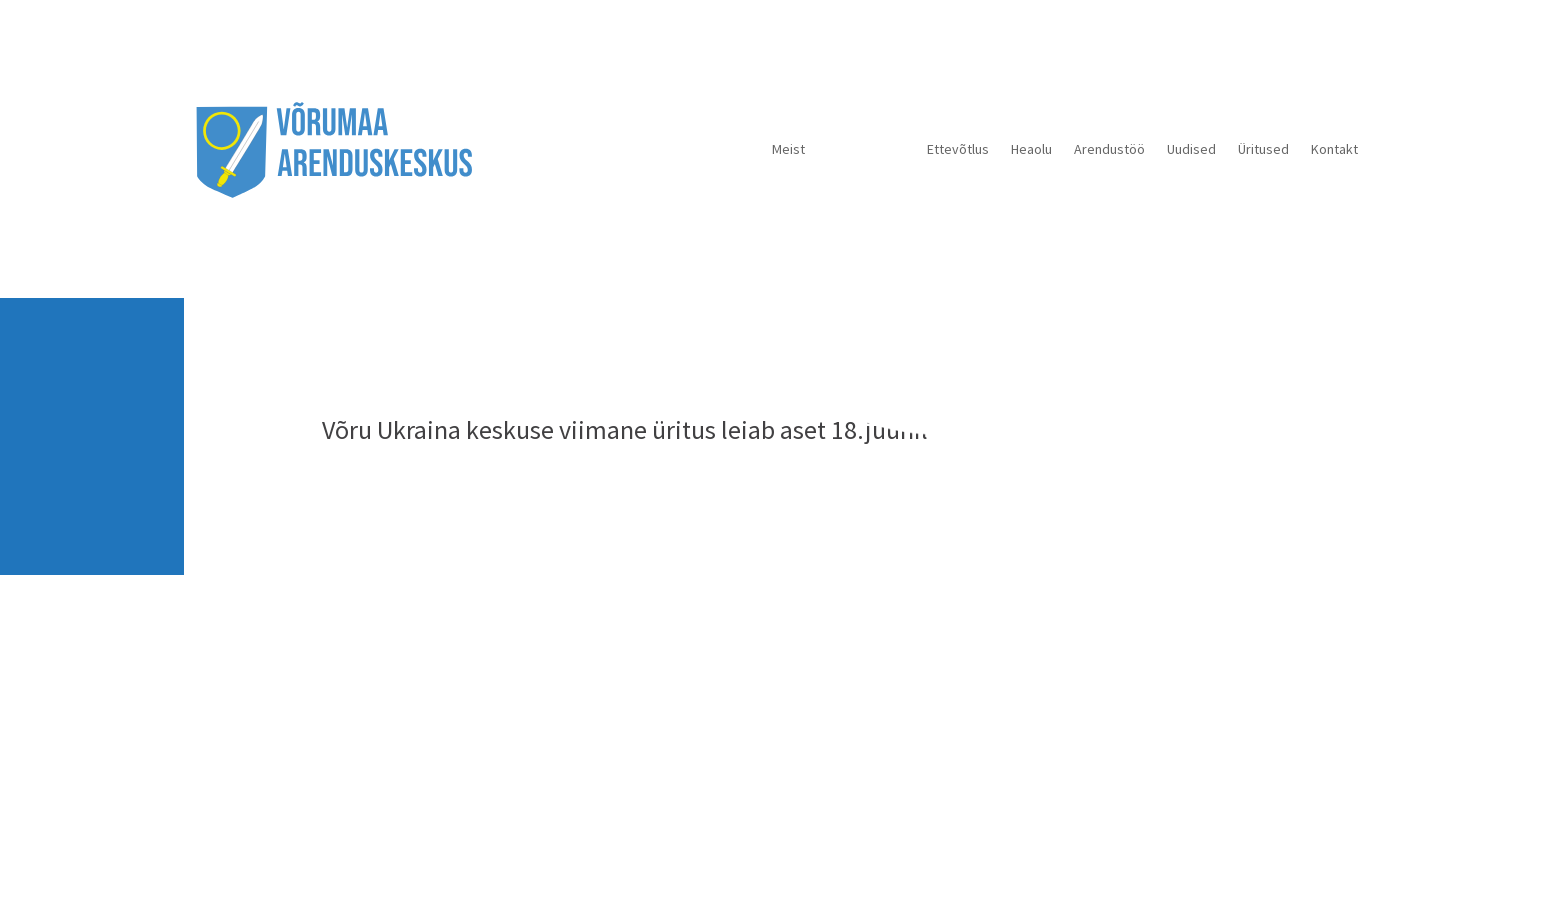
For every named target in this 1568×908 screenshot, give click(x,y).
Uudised (1191, 149)
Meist (788, 149)
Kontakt (1334, 149)
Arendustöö (1109, 149)
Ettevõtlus (958, 149)
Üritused (1263, 149)
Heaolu (1031, 149)
